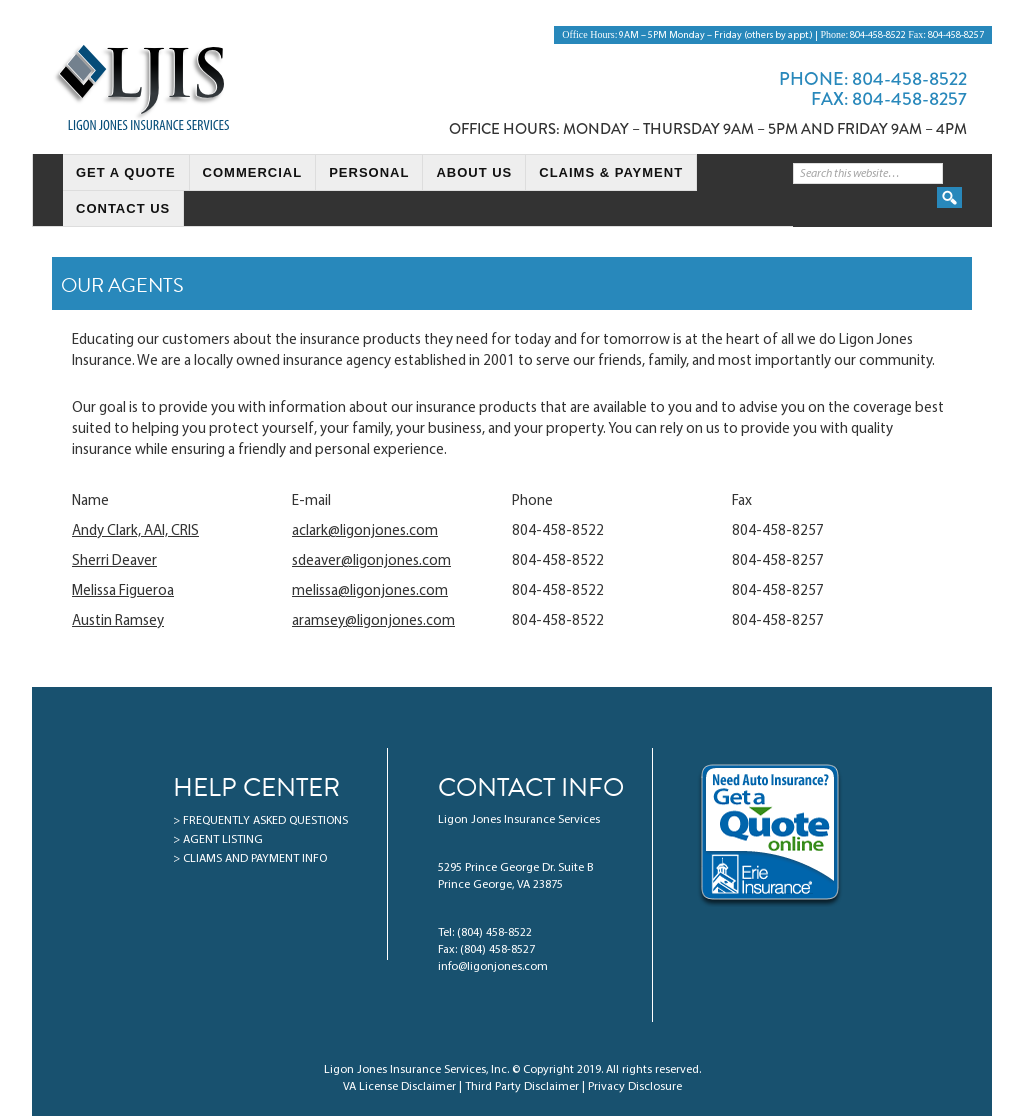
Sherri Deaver (114, 561)
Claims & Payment (611, 172)
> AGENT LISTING (218, 840)
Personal (369, 172)
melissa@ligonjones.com (370, 591)
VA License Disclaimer (399, 1087)
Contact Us (123, 208)
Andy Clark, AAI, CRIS (135, 531)
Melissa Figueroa (123, 591)
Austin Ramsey (118, 621)
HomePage (48, 174)
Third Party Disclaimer (522, 1087)
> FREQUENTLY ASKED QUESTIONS (260, 821)
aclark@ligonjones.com (365, 531)
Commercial (253, 172)
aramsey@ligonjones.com (373, 621)
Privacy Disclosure (635, 1087)
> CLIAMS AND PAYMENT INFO (250, 859)
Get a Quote (126, 172)
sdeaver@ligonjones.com (371, 561)
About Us (474, 172)
